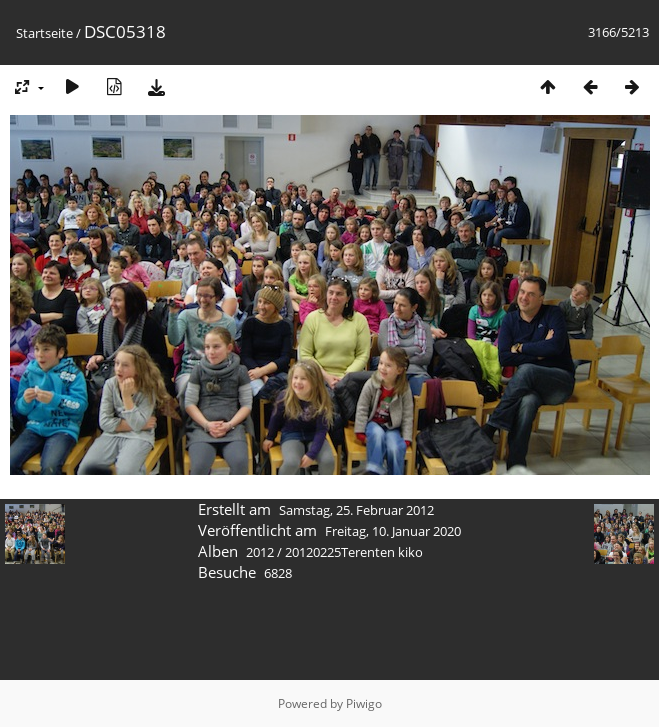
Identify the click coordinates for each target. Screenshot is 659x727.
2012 (260, 552)
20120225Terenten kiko (354, 552)
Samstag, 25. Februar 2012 (356, 510)
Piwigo (364, 703)
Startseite (44, 33)
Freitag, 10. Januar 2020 (393, 531)
